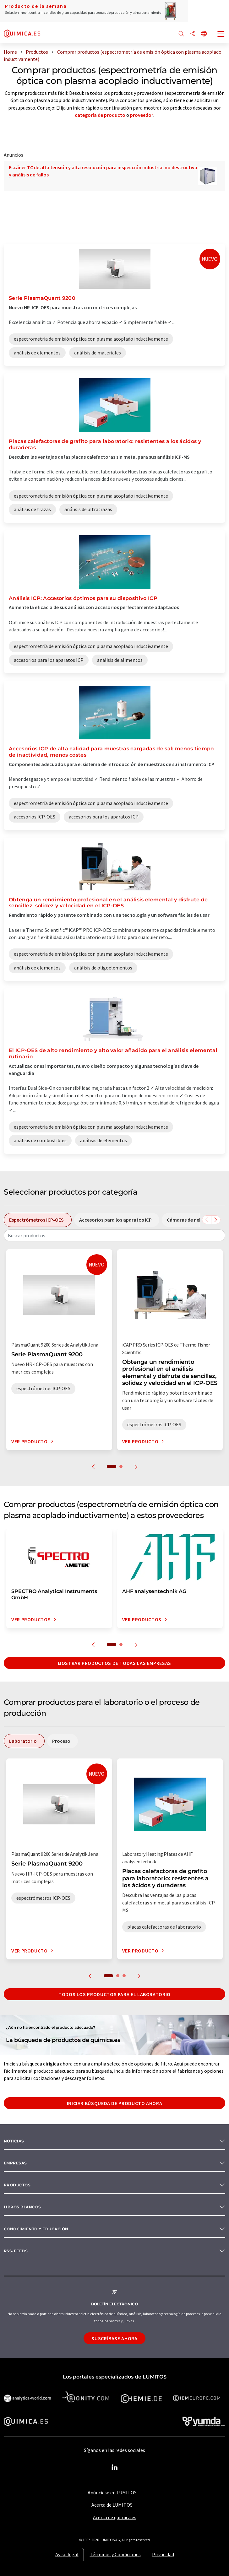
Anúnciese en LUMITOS (112, 2492)
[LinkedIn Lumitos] (114, 2468)
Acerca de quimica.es (114, 2517)
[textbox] (114, 1235)
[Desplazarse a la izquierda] (206, 1219)
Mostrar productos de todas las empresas (114, 1663)
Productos (17, 2185)
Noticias (14, 2141)
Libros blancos (22, 2207)
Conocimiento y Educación (36, 2229)
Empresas (15, 2163)
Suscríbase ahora (114, 2338)
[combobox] (114, 1235)
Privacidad (163, 2554)
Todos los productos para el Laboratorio (114, 1994)
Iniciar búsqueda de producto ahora (114, 2103)
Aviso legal (67, 2554)
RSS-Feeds (16, 2251)
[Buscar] (181, 34)
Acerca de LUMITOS (112, 2505)
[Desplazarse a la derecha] (216, 1219)
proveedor (141, 115)
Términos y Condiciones (115, 2554)
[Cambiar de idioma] (203, 34)
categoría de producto (100, 115)
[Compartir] (192, 34)
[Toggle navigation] (221, 34)
